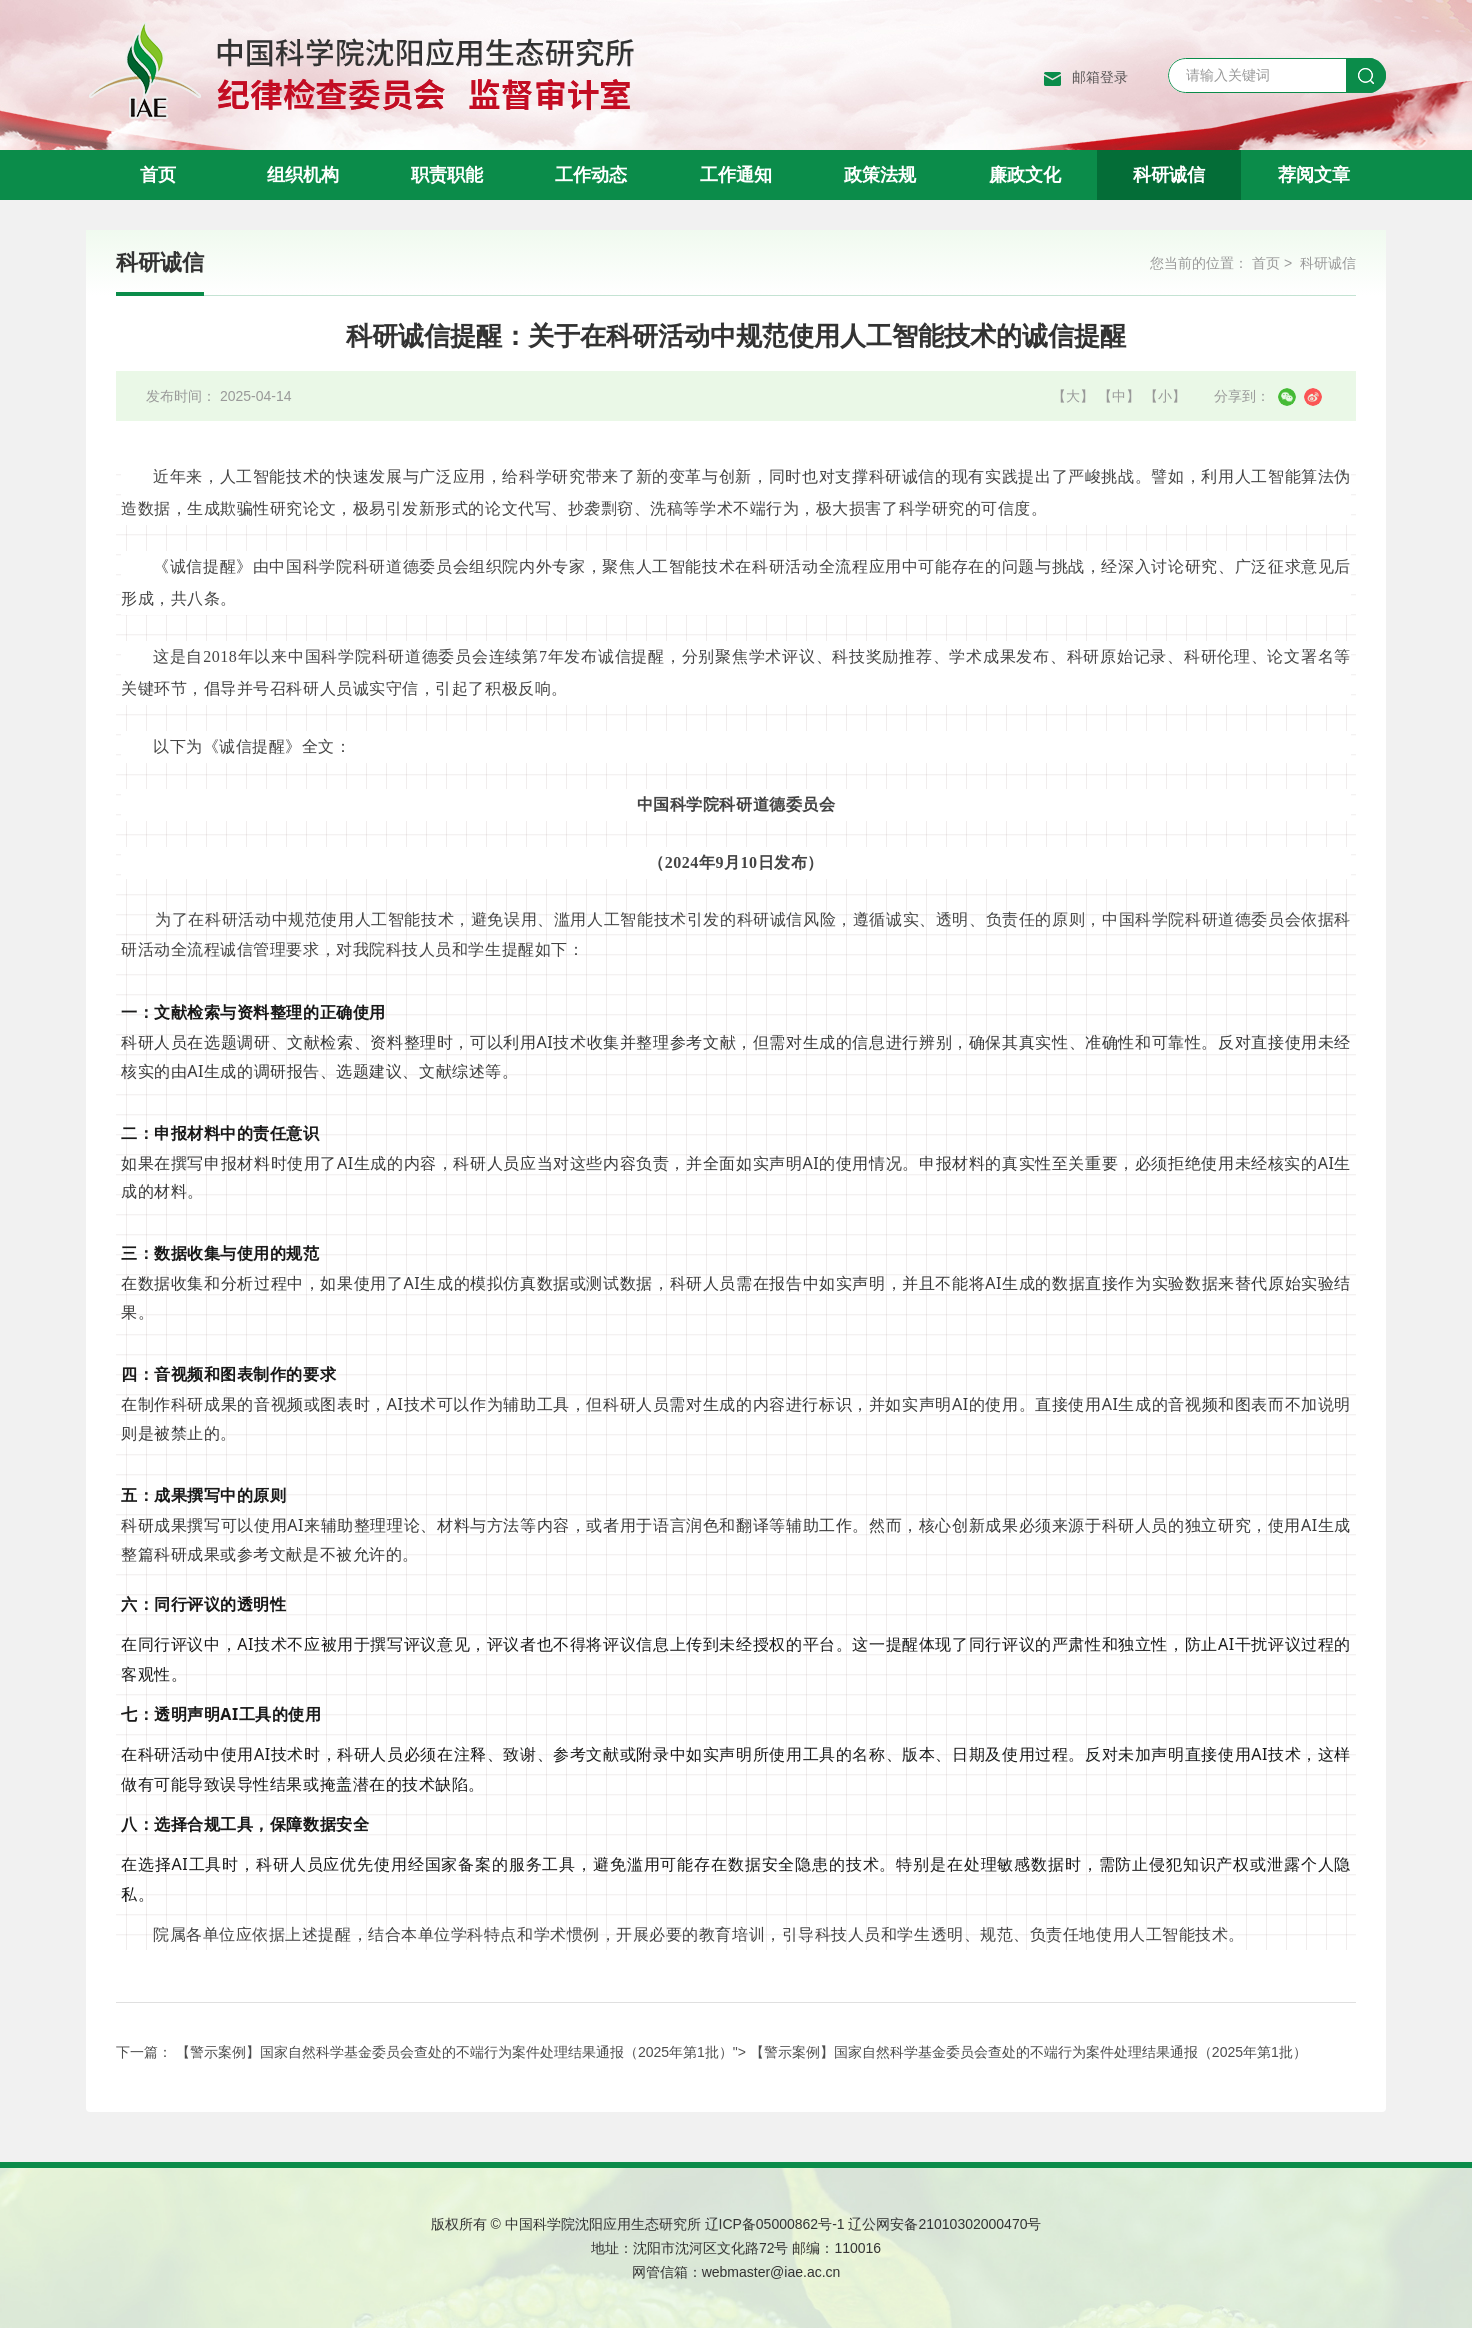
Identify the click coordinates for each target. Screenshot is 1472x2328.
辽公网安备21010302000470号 (944, 2224)
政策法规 (880, 175)
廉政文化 (1025, 175)
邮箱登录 (1100, 77)
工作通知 (736, 175)
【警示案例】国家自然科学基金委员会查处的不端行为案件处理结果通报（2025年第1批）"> (741, 2052)
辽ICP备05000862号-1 (775, 2224)
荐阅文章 (1314, 175)
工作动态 (591, 175)
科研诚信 (1169, 175)
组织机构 (303, 175)
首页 (158, 175)
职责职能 (447, 175)
